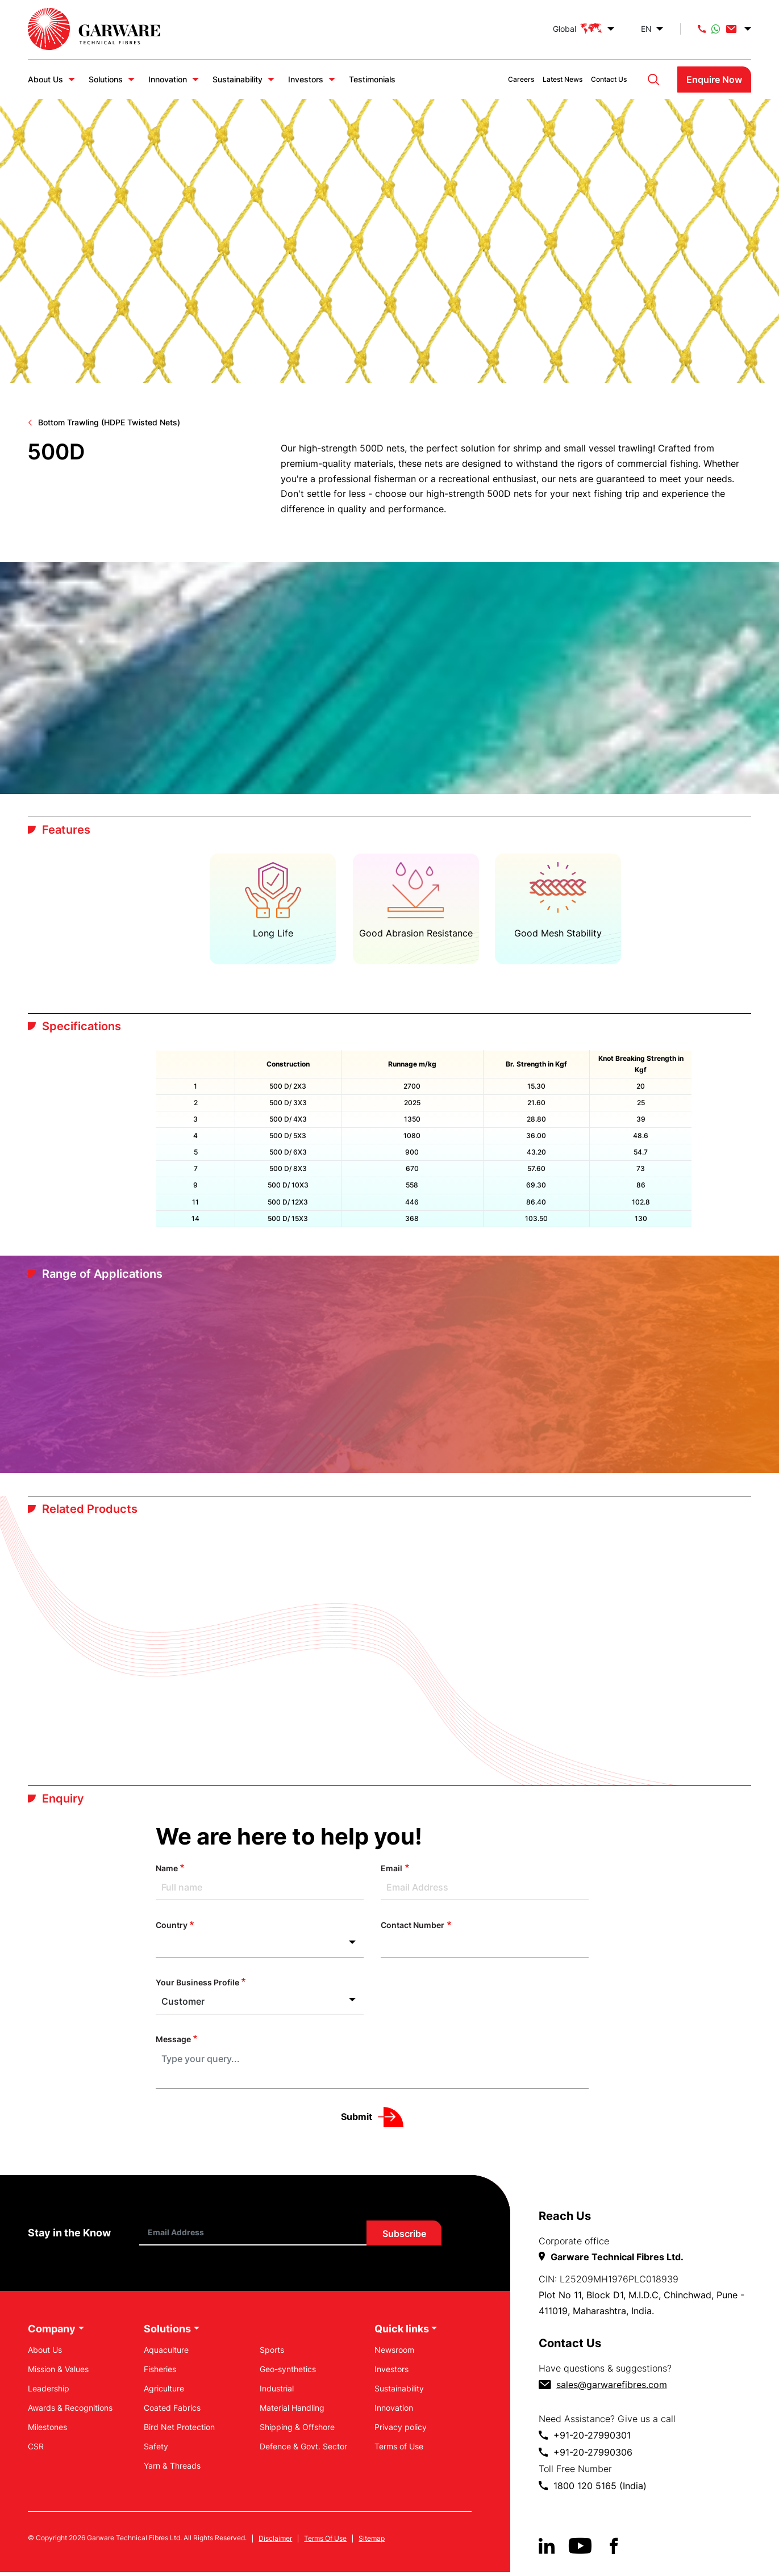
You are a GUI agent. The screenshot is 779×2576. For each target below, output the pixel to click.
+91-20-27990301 (592, 2438)
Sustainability (238, 79)
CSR (36, 2449)
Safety (156, 2449)
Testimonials (372, 79)
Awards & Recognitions (70, 2411)
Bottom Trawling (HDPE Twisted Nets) (109, 422)
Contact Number (412, 1929)
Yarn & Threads (172, 2469)
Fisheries (160, 2372)
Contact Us (609, 79)
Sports (272, 2353)
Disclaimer (275, 2542)
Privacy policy (400, 2430)
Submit (356, 2120)
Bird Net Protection (179, 2430)
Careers (521, 79)
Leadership (48, 2392)
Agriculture (164, 2392)
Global (578, 28)
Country (172, 1929)
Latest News (562, 79)
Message (173, 2042)
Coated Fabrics (172, 2411)
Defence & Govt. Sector (303, 2449)
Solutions (106, 79)
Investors (305, 79)
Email (391, 1871)
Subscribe (404, 2237)
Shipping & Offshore (297, 2430)
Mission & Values (58, 2372)
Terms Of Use (325, 2542)
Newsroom (394, 2353)
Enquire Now (714, 79)
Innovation (167, 79)
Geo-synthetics (288, 2372)
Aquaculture (166, 2353)
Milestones (47, 2430)
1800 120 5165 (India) (600, 2489)
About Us (45, 79)
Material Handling (292, 2411)
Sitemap (372, 2542)
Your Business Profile (197, 1985)
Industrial (277, 2392)
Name (167, 1871)
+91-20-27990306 (592, 2455)
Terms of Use (398, 2449)
